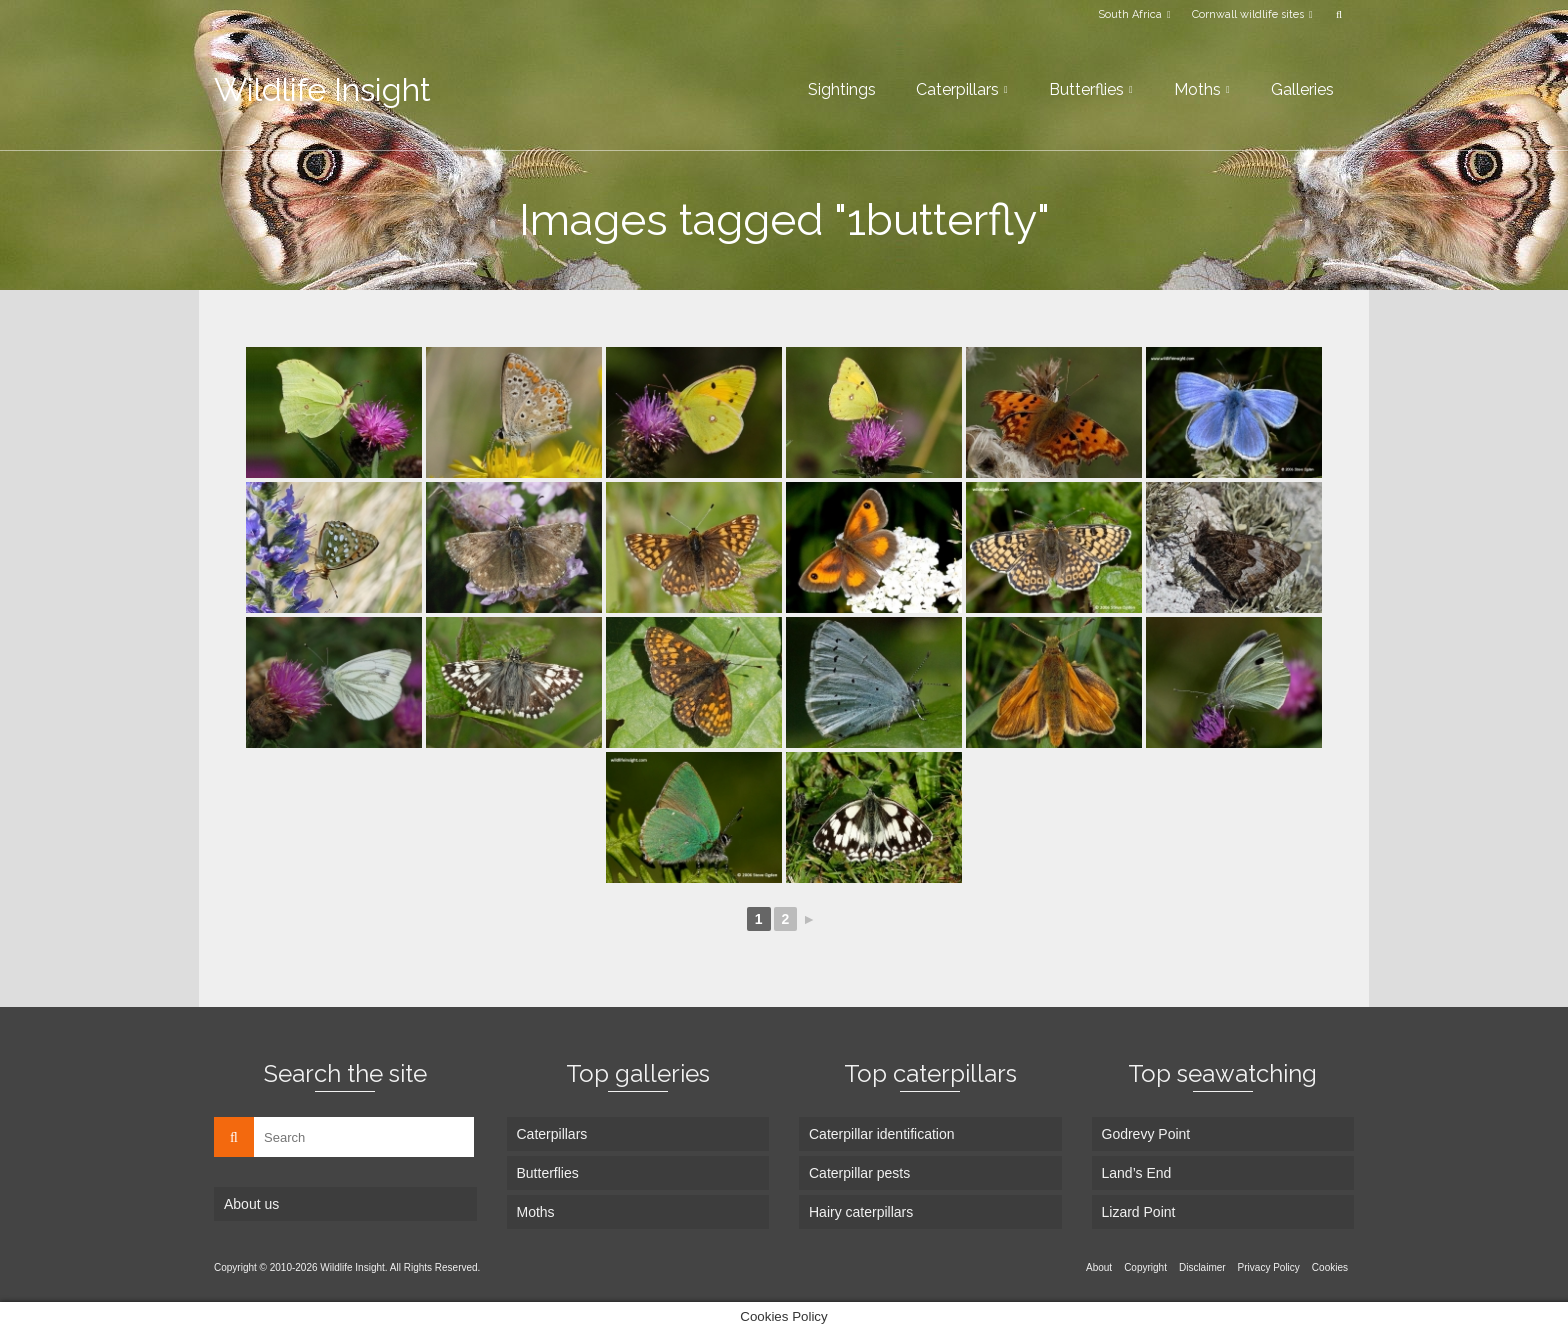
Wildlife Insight (322, 89)
